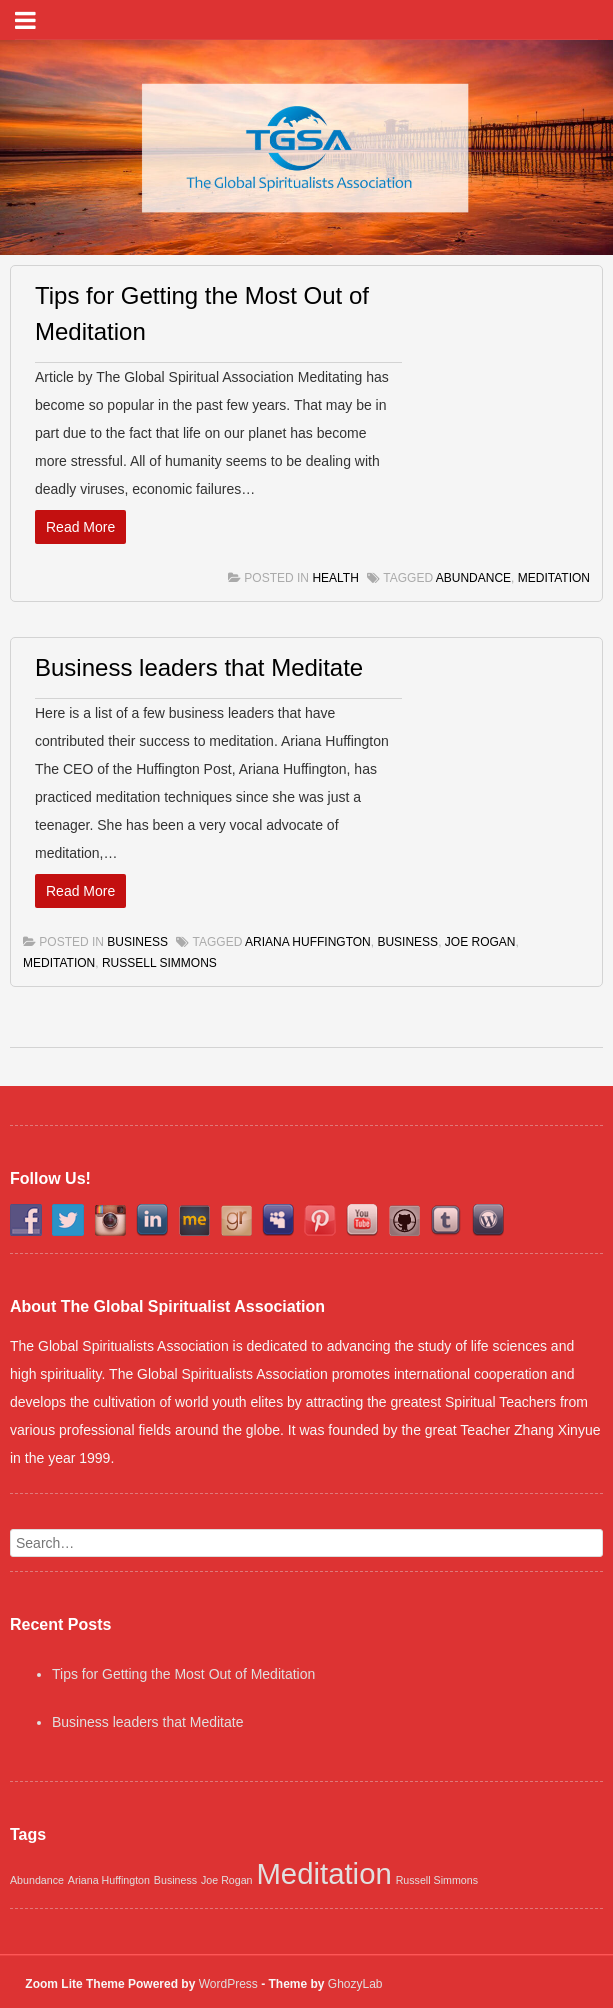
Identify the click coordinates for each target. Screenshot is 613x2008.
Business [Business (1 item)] (175, 1880)
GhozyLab (355, 1984)
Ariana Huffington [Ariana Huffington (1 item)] (109, 1880)
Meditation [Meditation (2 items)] (323, 1873)
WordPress (228, 1984)
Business (137, 942)
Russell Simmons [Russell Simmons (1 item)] (437, 1880)
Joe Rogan (480, 942)
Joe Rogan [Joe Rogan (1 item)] (227, 1880)
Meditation (554, 578)
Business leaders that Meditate (199, 667)
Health (335, 578)
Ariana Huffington (308, 942)
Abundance (473, 578)
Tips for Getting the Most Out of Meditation (183, 1674)
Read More (80, 527)
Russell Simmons (159, 963)
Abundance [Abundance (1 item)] (37, 1880)
